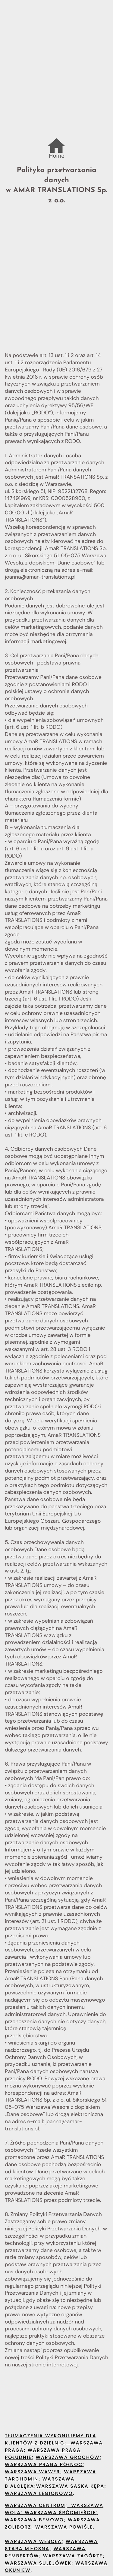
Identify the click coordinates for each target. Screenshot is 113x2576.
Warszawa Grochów (68, 2458)
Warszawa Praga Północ (44, 2465)
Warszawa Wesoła (33, 2542)
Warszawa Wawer (32, 2472)
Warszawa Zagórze (73, 2556)
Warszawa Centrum (35, 2506)
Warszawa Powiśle (63, 2527)
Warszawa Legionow (37, 2494)
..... (56, 140)
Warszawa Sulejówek (38, 2563)
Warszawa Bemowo (34, 2520)
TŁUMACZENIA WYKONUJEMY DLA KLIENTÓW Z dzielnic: (50, 2439)
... (53, 148)
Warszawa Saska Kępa (70, 2486)
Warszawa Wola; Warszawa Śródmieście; (54, 2509)
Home (56, 155)
